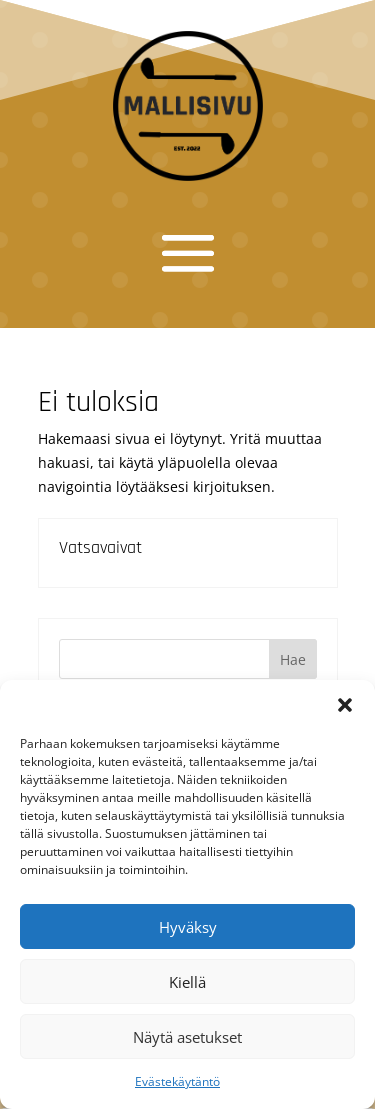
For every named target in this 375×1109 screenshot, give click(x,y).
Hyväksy (188, 927)
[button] (345, 705)
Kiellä (187, 982)
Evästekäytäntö (177, 1081)
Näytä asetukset (187, 1037)
